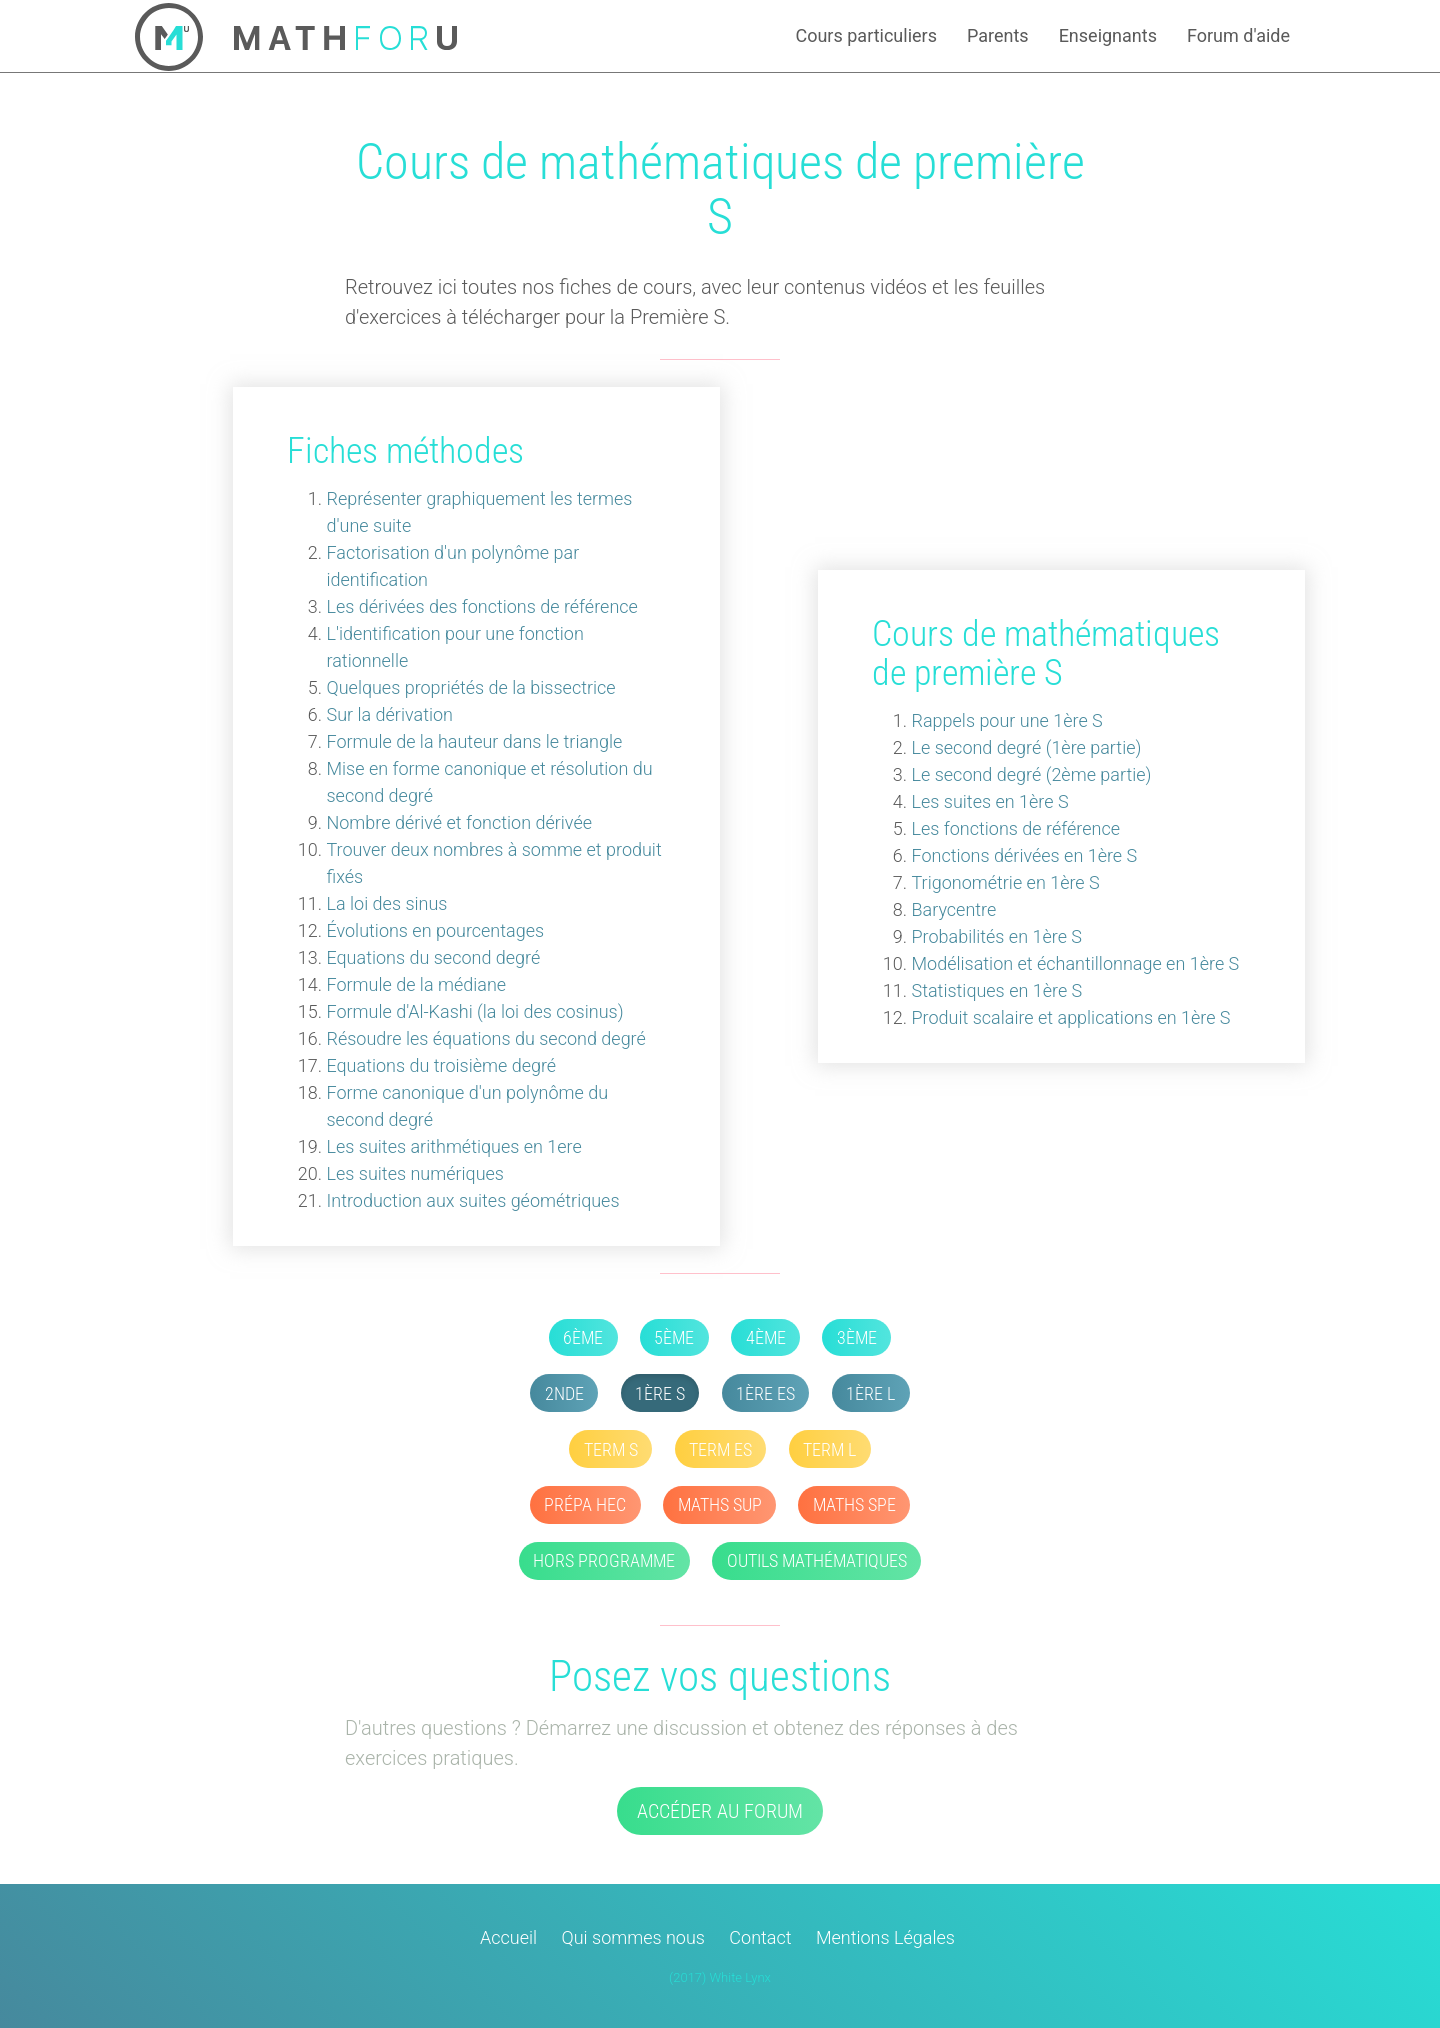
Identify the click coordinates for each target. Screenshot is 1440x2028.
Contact (760, 1937)
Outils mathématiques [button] (817, 1560)
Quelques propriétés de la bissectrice (471, 687)
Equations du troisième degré (442, 1065)
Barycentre (954, 909)
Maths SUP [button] (720, 1504)
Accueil (508, 1937)
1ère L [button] (870, 1393)
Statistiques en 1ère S (997, 990)
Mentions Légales (885, 1937)
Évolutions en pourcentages (436, 930)
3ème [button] (857, 1337)
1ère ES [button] (765, 1393)
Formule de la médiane (417, 984)
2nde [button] (564, 1393)
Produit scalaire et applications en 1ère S (1071, 1017)
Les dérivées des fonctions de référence (482, 606)
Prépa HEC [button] (585, 1504)
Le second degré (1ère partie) (1027, 747)
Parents (998, 35)
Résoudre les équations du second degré (486, 1038)
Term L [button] (829, 1449)
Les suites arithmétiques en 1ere (454, 1146)
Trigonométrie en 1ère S (1006, 882)
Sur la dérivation (390, 714)
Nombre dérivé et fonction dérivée (460, 822)
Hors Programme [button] (604, 1560)
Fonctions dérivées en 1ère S (1025, 855)
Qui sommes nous (633, 1937)
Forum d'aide (1238, 35)
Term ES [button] (720, 1449)
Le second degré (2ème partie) (1032, 774)
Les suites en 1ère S (990, 801)
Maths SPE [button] (854, 1504)
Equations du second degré (434, 957)
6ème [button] (583, 1337)
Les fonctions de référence (1016, 828)
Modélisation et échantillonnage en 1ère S (1076, 963)
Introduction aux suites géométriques (473, 1200)
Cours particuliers (866, 35)
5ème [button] (674, 1337)
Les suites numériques (415, 1173)
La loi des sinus (387, 903)
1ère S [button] (660, 1393)
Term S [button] (611, 1449)
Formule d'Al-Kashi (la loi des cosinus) (475, 1011)
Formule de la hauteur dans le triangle (475, 741)
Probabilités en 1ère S (997, 936)
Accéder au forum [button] (720, 1811)
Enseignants (1108, 35)
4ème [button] (766, 1337)
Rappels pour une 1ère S (1007, 720)
